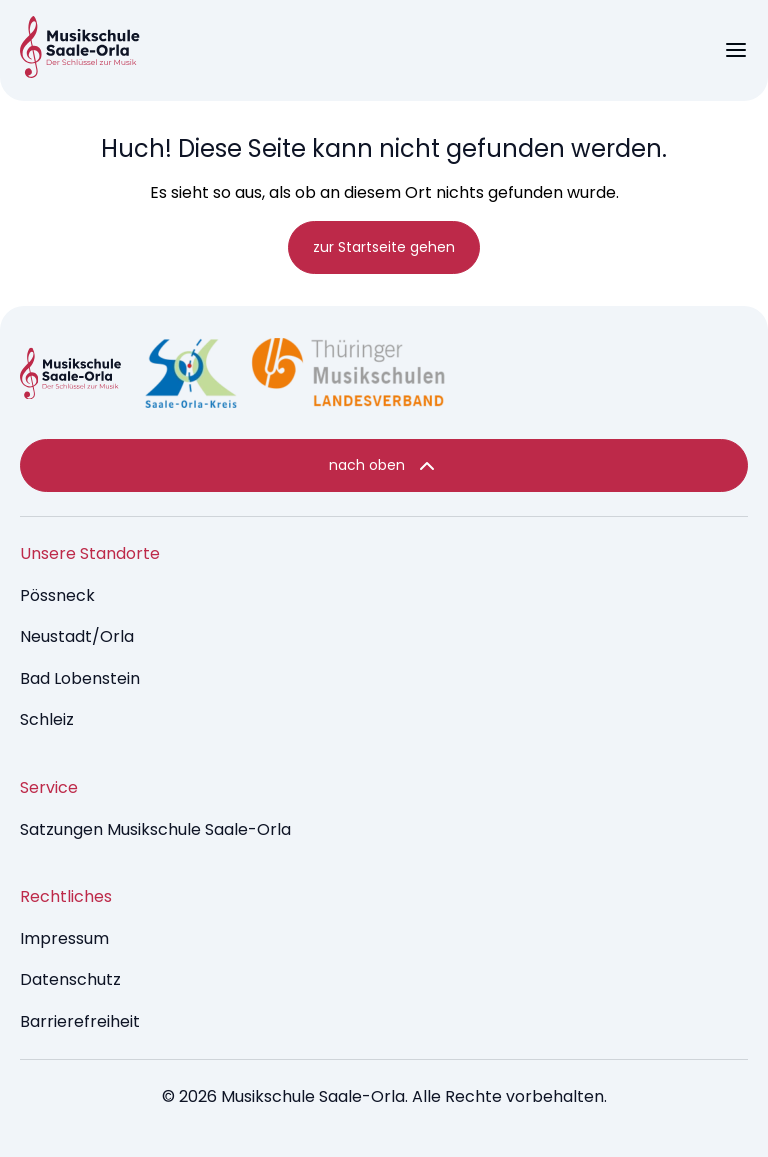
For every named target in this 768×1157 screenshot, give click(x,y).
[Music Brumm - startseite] (80, 50)
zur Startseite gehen (384, 247)
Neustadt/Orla (77, 636)
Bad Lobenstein (80, 678)
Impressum (64, 938)
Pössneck (57, 595)
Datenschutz (70, 979)
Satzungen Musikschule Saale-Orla (155, 829)
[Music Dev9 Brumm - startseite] (70, 377)
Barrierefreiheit (80, 1021)
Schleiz (47, 719)
